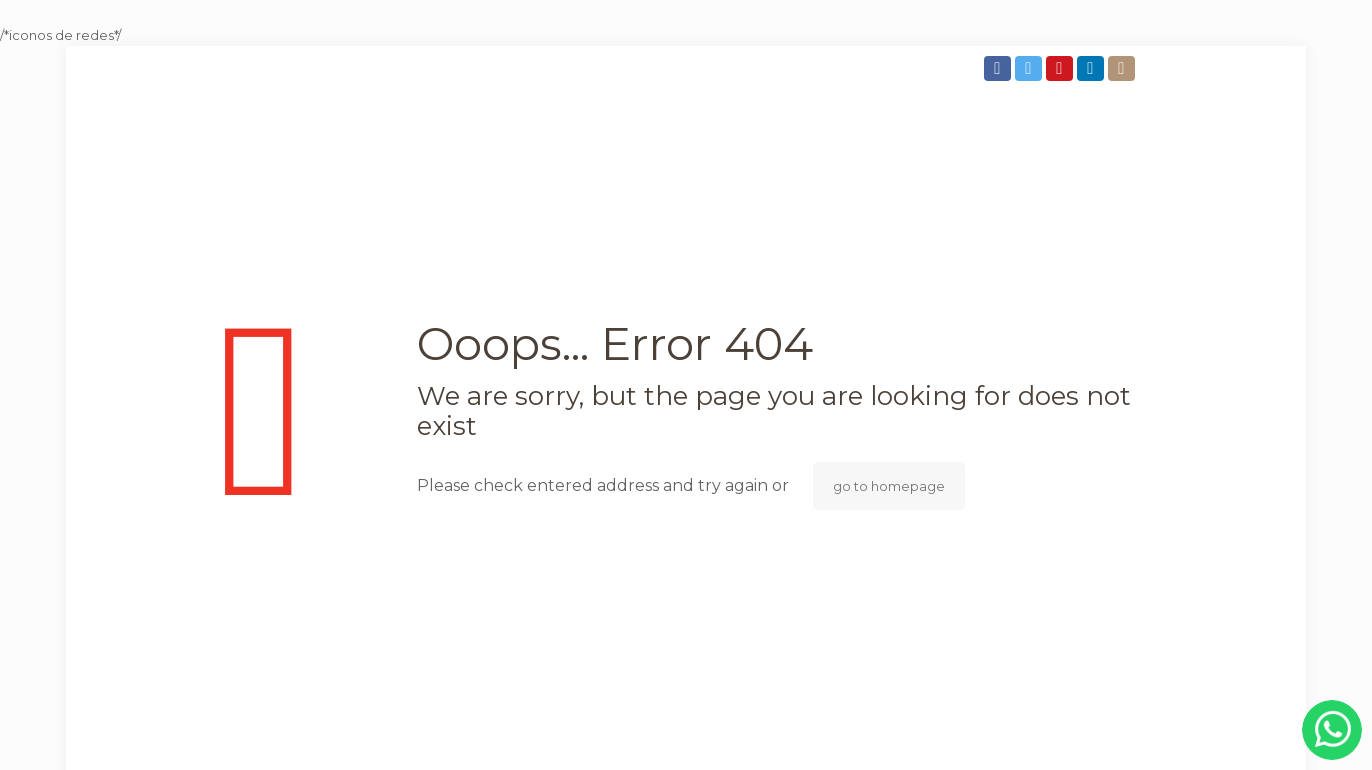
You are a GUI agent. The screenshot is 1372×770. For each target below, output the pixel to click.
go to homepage (889, 486)
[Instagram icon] (1123, 68)
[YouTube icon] (1061, 68)
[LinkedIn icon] (1092, 68)
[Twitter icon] (1030, 68)
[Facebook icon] (999, 68)
